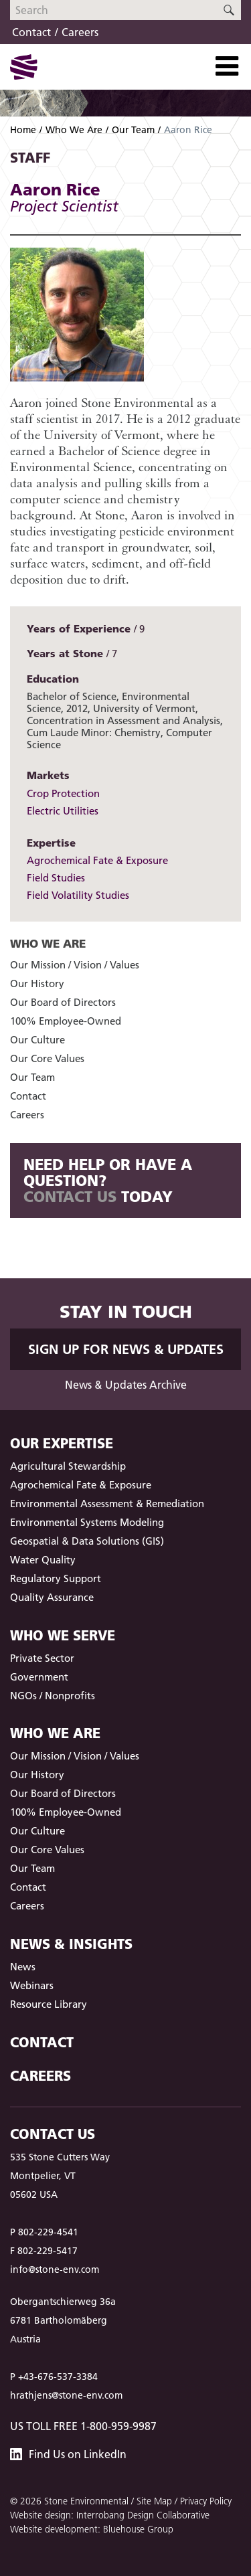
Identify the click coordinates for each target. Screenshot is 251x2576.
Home (23, 130)
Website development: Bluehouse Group (91, 2529)
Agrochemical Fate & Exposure (97, 860)
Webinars (32, 1985)
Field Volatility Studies (78, 895)
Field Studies (56, 877)
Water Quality (43, 1559)
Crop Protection (63, 793)
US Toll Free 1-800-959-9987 (83, 2426)
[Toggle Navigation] (227, 66)
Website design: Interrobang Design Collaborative (110, 2515)
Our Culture (37, 1039)
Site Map (154, 2501)
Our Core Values (47, 1058)
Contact (31, 32)
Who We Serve (62, 1635)
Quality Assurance (52, 1597)
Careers (80, 32)
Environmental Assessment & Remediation (107, 1503)
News (22, 1966)
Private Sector (42, 1658)
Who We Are (74, 130)
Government (39, 1676)
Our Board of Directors (63, 1002)
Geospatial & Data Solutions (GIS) (87, 1541)
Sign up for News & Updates (126, 1349)
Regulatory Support (55, 1578)
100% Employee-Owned (65, 1021)
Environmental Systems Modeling (87, 1522)
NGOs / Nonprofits (52, 1695)
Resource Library (48, 2004)
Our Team (133, 130)
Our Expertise (61, 1443)
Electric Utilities (62, 810)
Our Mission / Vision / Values (74, 964)
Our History (37, 983)
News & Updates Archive (126, 1384)
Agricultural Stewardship (68, 1466)
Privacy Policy (206, 2501)
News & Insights (71, 1944)
